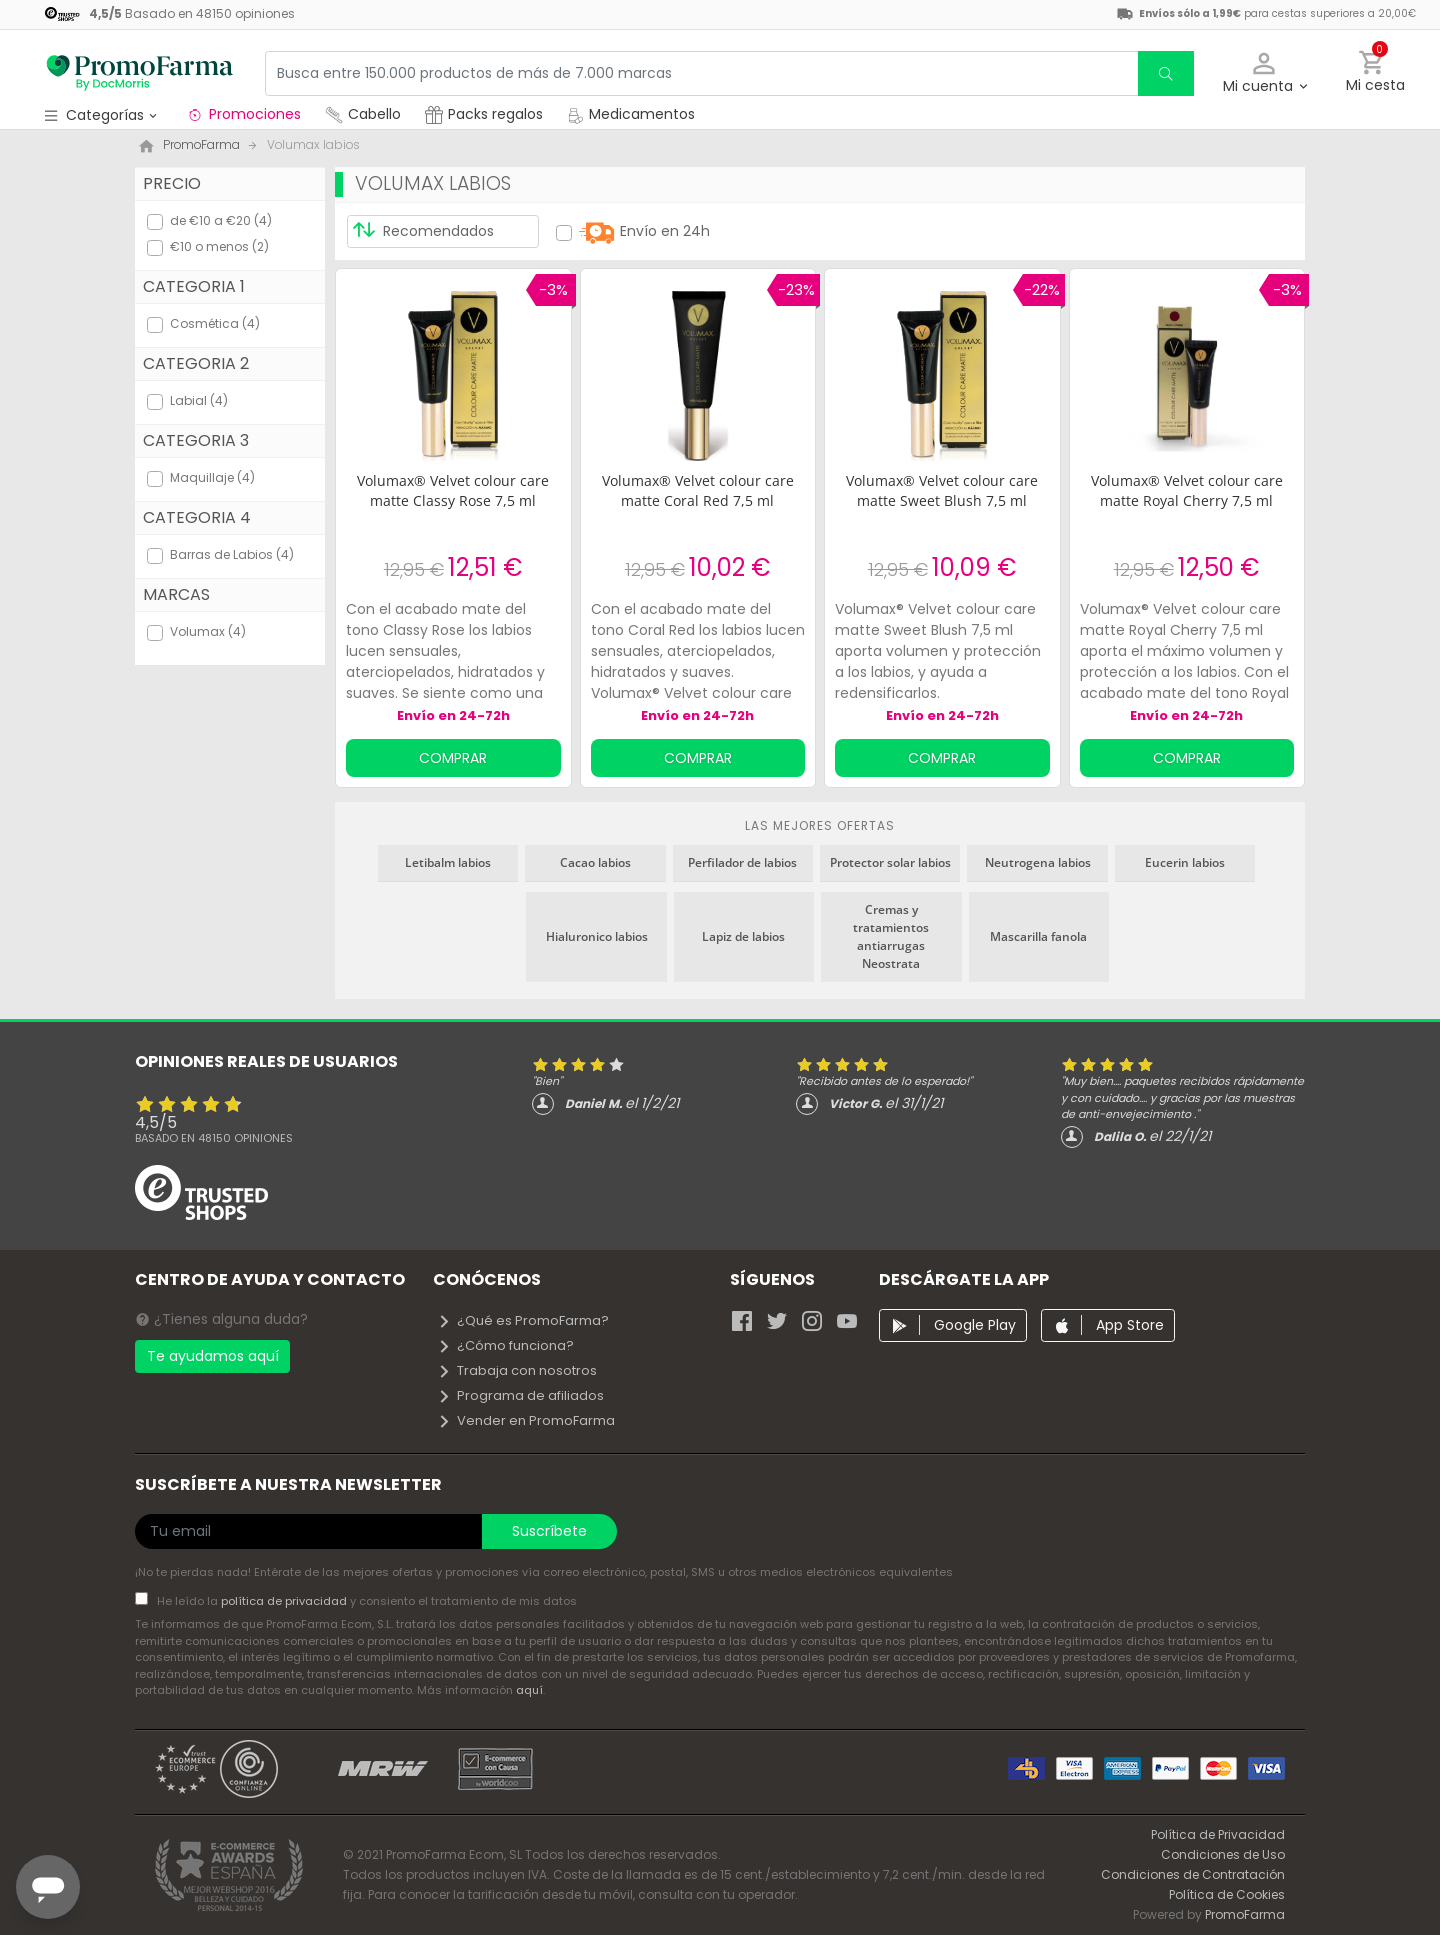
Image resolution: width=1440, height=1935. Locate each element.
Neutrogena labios (1038, 862)
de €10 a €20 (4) (221, 220)
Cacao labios (595, 862)
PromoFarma (1245, 1914)
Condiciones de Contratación (1193, 1874)
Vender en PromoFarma (526, 1420)
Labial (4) (199, 400)
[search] (1166, 73)
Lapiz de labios (743, 936)
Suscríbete (549, 1531)
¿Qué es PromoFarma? (523, 1320)
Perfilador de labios (742, 862)
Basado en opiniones (214, 1138)
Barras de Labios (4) (232, 554)
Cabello (363, 114)
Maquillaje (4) (212, 477)
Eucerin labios (1185, 862)
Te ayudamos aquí (213, 1356)
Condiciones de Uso (1223, 1854)
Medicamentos (631, 114)
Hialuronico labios (597, 936)
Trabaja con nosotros (517, 1370)
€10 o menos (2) (219, 246)
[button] (1264, 73)
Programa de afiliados (520, 1395)
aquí (529, 1690)
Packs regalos (484, 114)
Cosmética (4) (215, 323)
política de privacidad (285, 1601)
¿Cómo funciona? (505, 1345)
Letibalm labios (448, 862)
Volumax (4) (208, 631)
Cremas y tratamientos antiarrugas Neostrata (891, 936)
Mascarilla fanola (1038, 936)
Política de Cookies (1227, 1894)
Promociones (243, 114)
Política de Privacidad (1218, 1834)
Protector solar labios (890, 862)
